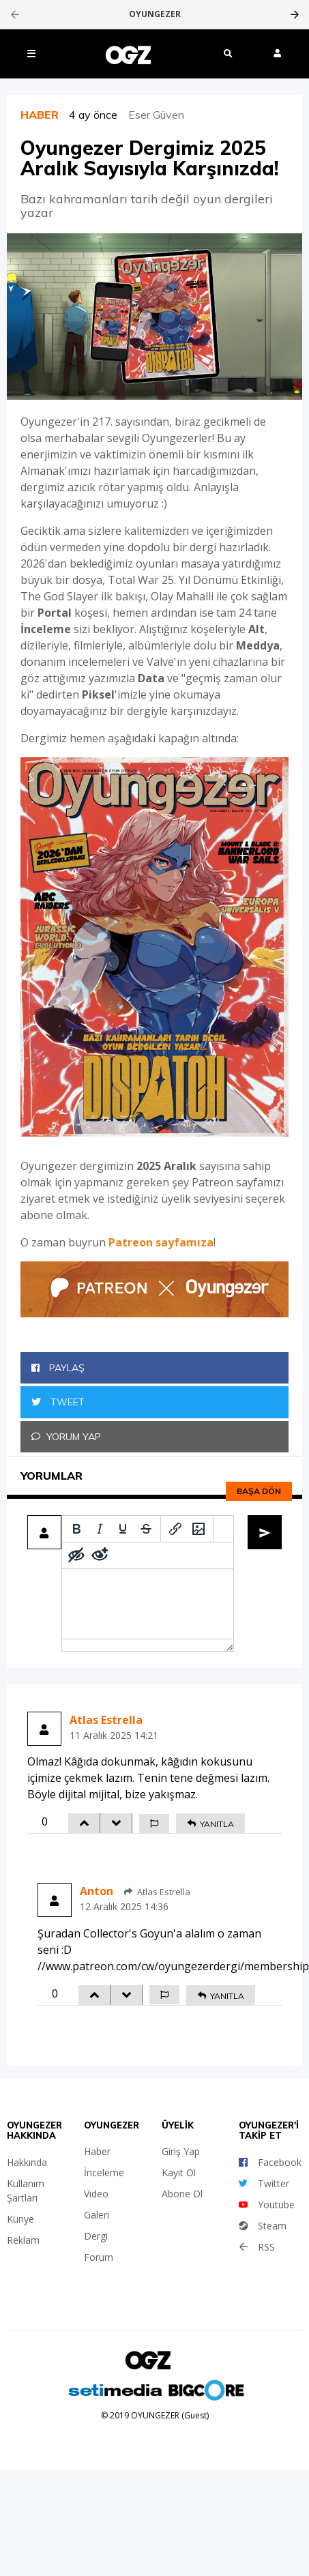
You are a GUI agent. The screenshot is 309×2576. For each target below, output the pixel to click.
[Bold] (76, 1528)
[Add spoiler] (76, 1555)
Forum (98, 2257)
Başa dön (259, 1491)
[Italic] (99, 1528)
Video (96, 2193)
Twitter (264, 2183)
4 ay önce (98, 114)
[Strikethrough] (146, 1528)
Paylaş (58, 1368)
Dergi (96, 2235)
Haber (97, 2151)
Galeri (96, 2214)
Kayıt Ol (179, 2172)
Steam (262, 2225)
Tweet (58, 1402)
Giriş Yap (181, 2151)
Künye (20, 2218)
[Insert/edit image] (198, 1528)
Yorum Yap (66, 1437)
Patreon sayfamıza (161, 1242)
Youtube (267, 2204)
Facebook (270, 2162)
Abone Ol (182, 2193)
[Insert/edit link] (175, 1528)
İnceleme (104, 2172)
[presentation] (14, 14)
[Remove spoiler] (99, 1555)
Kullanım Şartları (25, 2190)
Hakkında (27, 2162)
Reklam (23, 2240)
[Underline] (122, 1528)
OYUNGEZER (155, 14)
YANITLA (210, 1824)
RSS (257, 2246)
